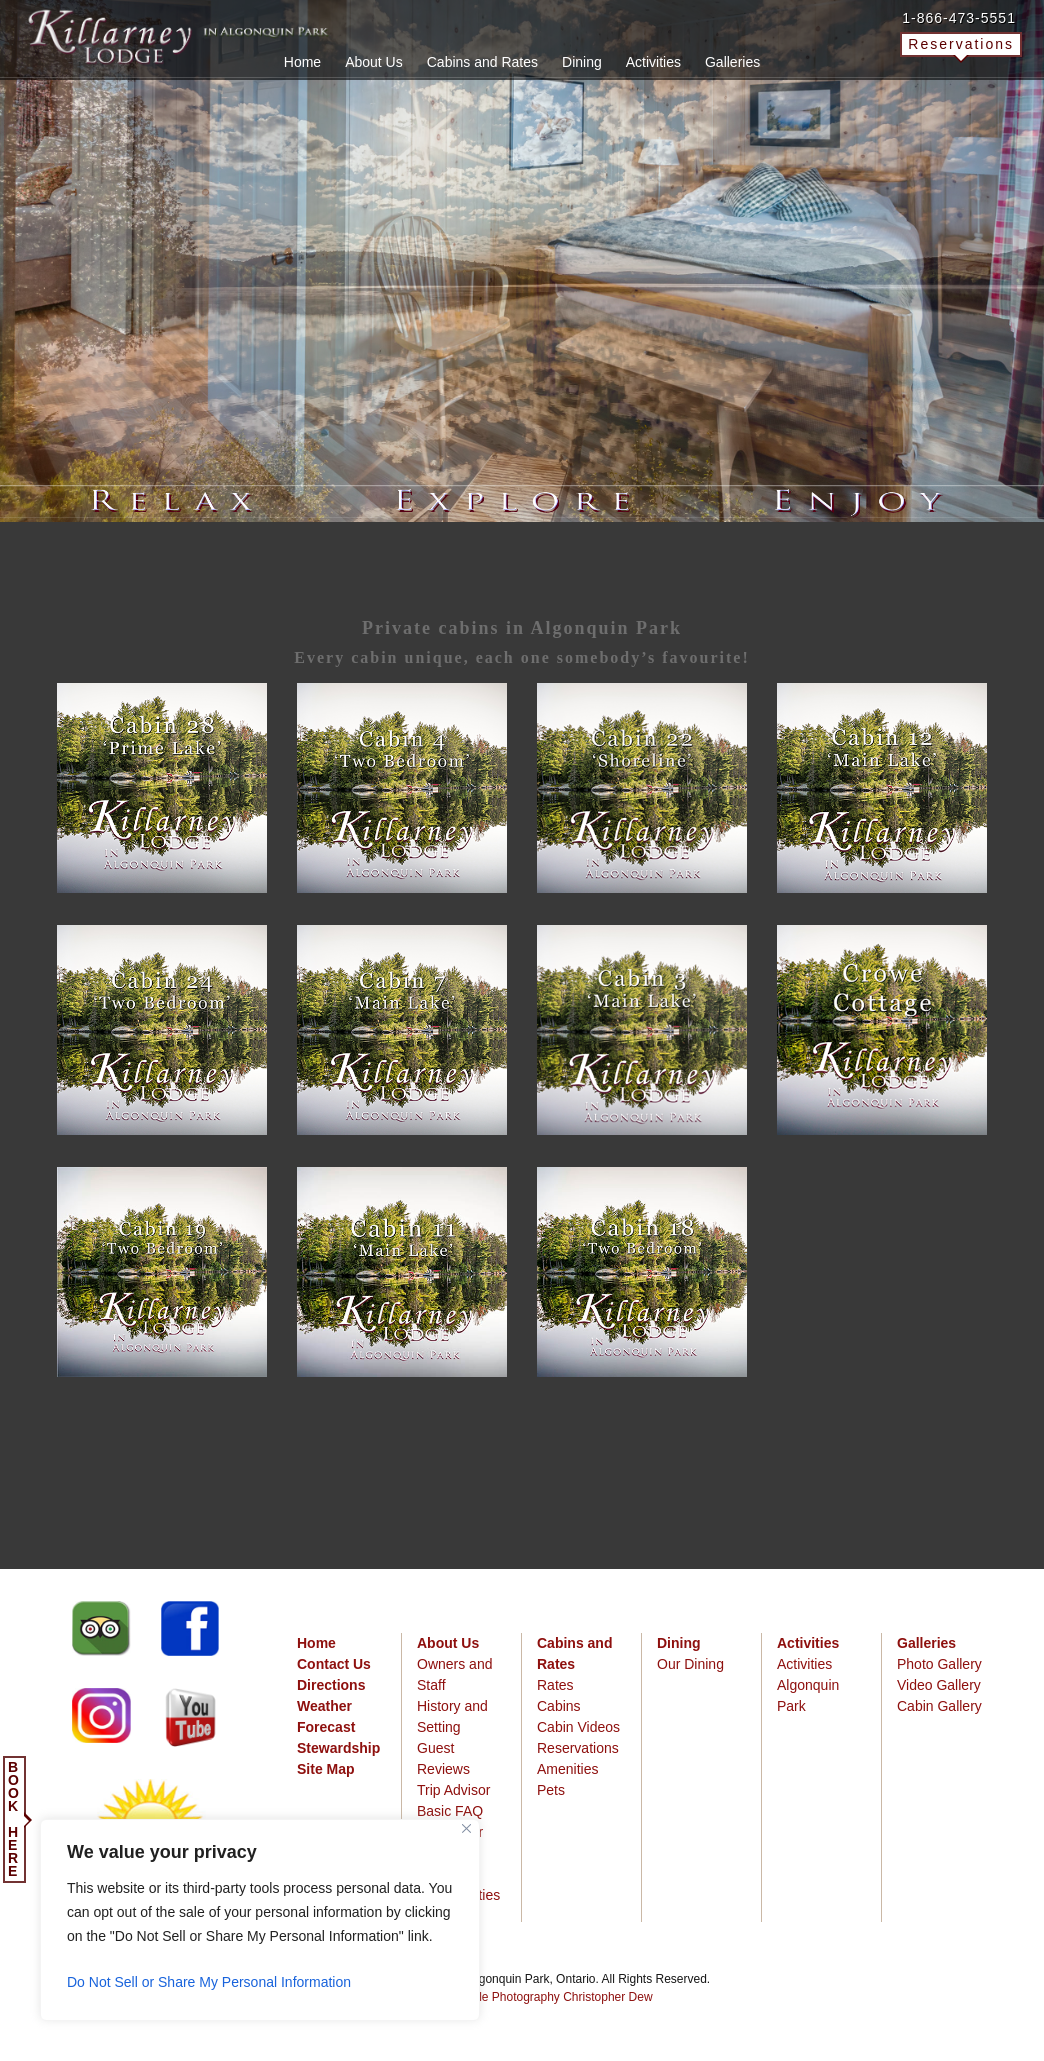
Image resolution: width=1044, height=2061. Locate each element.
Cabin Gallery (939, 1706)
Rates (555, 1685)
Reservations (961, 44)
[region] (260, 1920)
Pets (551, 1790)
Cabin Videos (578, 1727)
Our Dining (690, 1664)
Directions (331, 1685)
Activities (804, 1664)
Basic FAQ (450, 1811)
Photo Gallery (939, 1664)
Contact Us (334, 1664)
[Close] (466, 1828)
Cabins (559, 1706)
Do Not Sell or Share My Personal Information (209, 1982)
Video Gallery (939, 1685)
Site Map (326, 1769)
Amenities (567, 1769)
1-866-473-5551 (959, 18)
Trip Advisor (453, 1790)
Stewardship (338, 1748)
